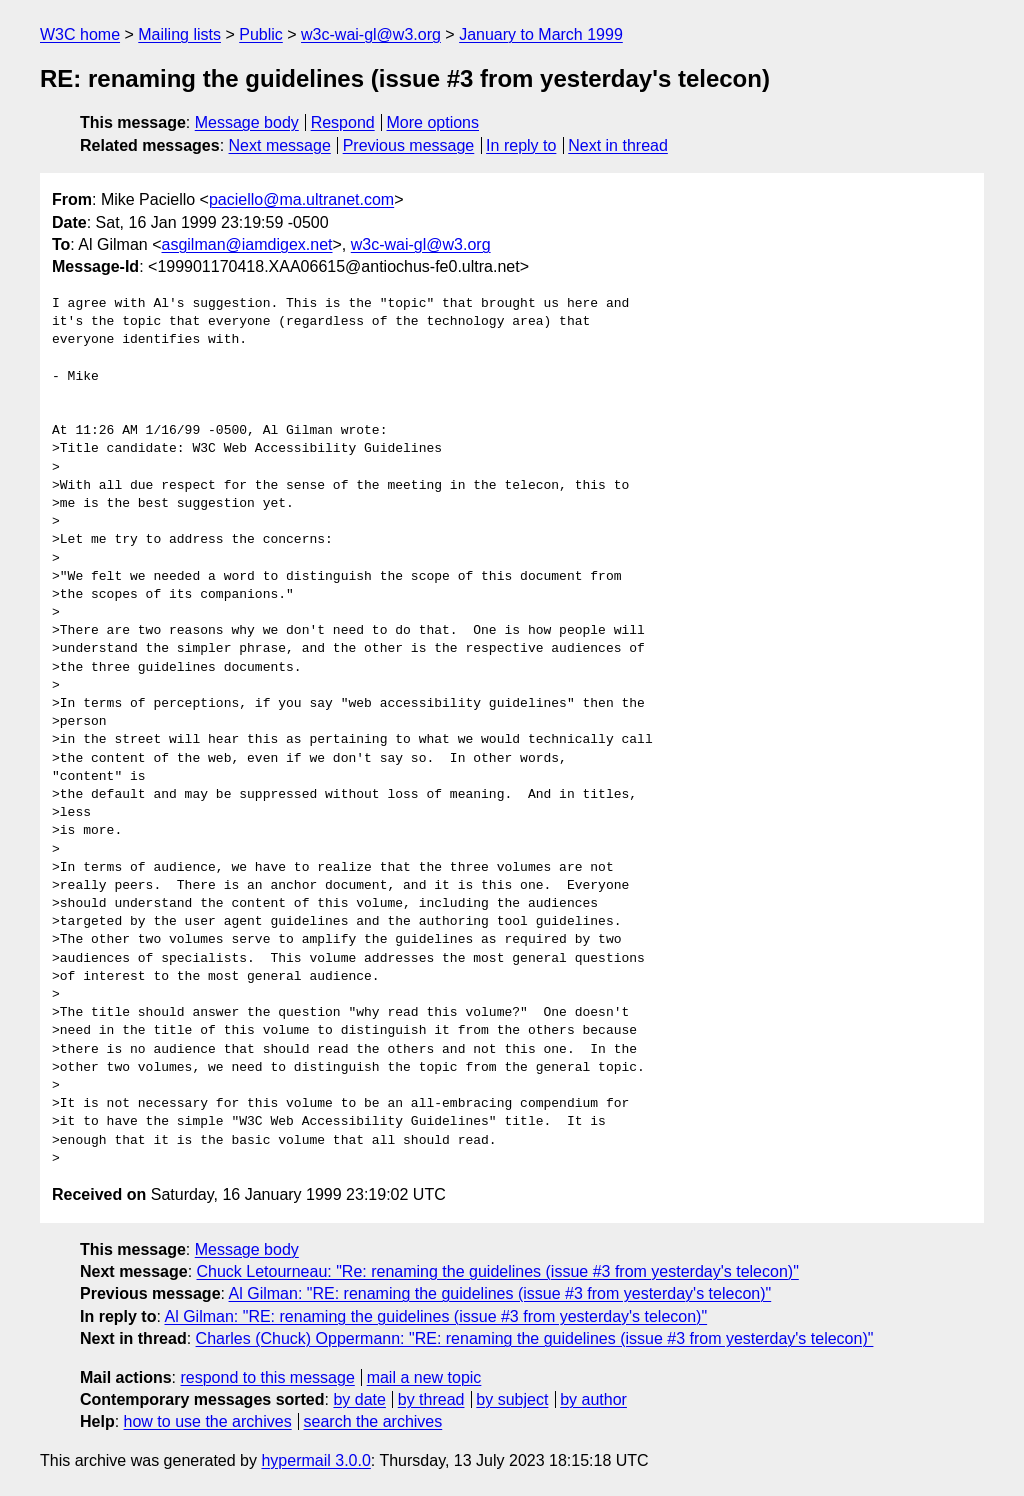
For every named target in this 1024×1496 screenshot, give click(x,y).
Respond (343, 122)
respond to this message (267, 1377)
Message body (247, 122)
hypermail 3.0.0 (315, 1460)
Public (261, 34)
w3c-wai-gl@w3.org (371, 34)
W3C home (80, 34)
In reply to (521, 145)
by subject (512, 1399)
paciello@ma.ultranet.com (301, 199)
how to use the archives (208, 1421)
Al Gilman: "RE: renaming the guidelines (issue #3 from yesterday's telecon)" (500, 1293)
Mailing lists (179, 34)
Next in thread (618, 145)
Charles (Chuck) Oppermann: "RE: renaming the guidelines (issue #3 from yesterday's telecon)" (535, 1338)
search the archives (373, 1421)
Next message (280, 145)
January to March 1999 (541, 34)
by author (593, 1399)
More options (433, 122)
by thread (431, 1399)
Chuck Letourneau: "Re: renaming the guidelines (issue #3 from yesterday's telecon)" (498, 1271)
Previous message (409, 145)
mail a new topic (424, 1377)
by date (359, 1399)
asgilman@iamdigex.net (247, 244)
